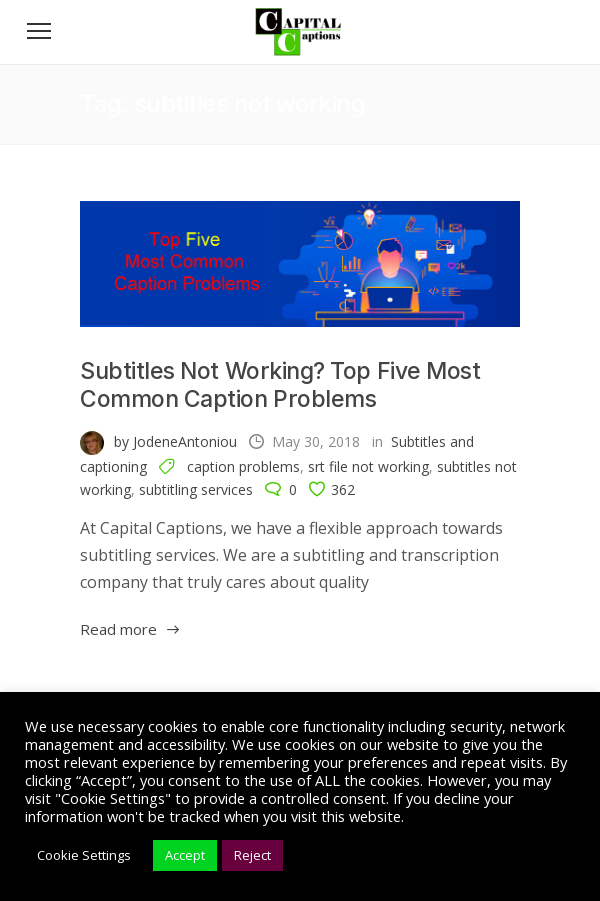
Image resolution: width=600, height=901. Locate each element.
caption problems (243, 466)
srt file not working (368, 466)
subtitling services (196, 489)
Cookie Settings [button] (84, 855)
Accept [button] (185, 855)
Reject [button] (252, 855)
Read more (118, 629)
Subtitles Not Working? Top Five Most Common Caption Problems (280, 385)
